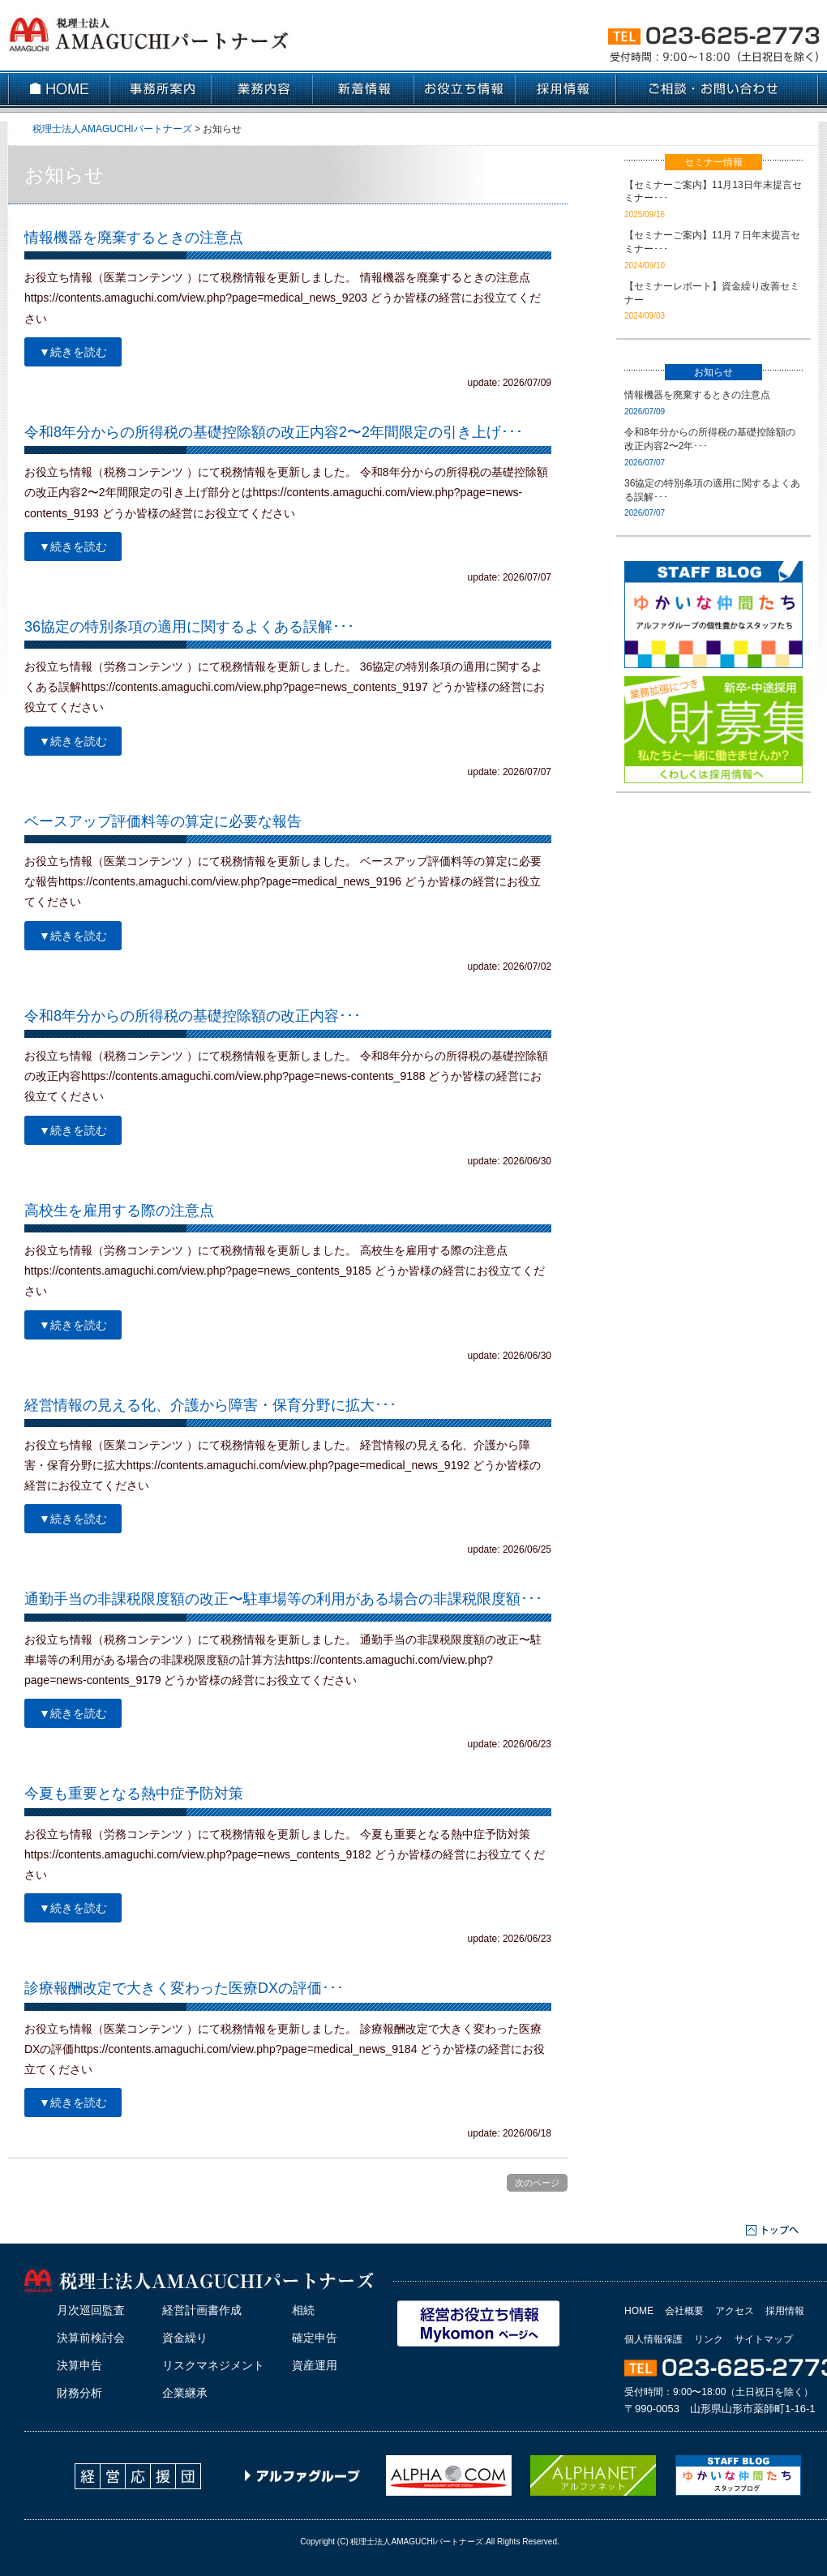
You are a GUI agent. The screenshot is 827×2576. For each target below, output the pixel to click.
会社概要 (684, 2311)
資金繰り (185, 2337)
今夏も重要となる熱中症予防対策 (133, 1793)
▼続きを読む (73, 351)
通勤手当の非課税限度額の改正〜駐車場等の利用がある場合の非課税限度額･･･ (283, 1599)
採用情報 (784, 2311)
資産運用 (314, 2365)
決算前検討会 (91, 2337)
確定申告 (314, 2337)
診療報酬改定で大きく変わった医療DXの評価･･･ (184, 1988)
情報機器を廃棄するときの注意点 (133, 237)
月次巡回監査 (91, 2310)
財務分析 (79, 2392)
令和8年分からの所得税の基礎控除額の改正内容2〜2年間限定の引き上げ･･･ (273, 432)
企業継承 (185, 2392)
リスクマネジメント (213, 2365)
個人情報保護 (653, 2339)
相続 (303, 2310)
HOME (638, 2311)
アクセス (734, 2311)
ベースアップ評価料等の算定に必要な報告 (163, 821)
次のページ (537, 2183)
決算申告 (79, 2365)
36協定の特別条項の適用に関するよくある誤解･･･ (189, 627)
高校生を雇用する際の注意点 (119, 1210)
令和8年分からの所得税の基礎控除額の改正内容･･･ (192, 1016)
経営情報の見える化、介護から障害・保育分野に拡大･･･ (210, 1405)
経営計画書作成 (202, 2310)
